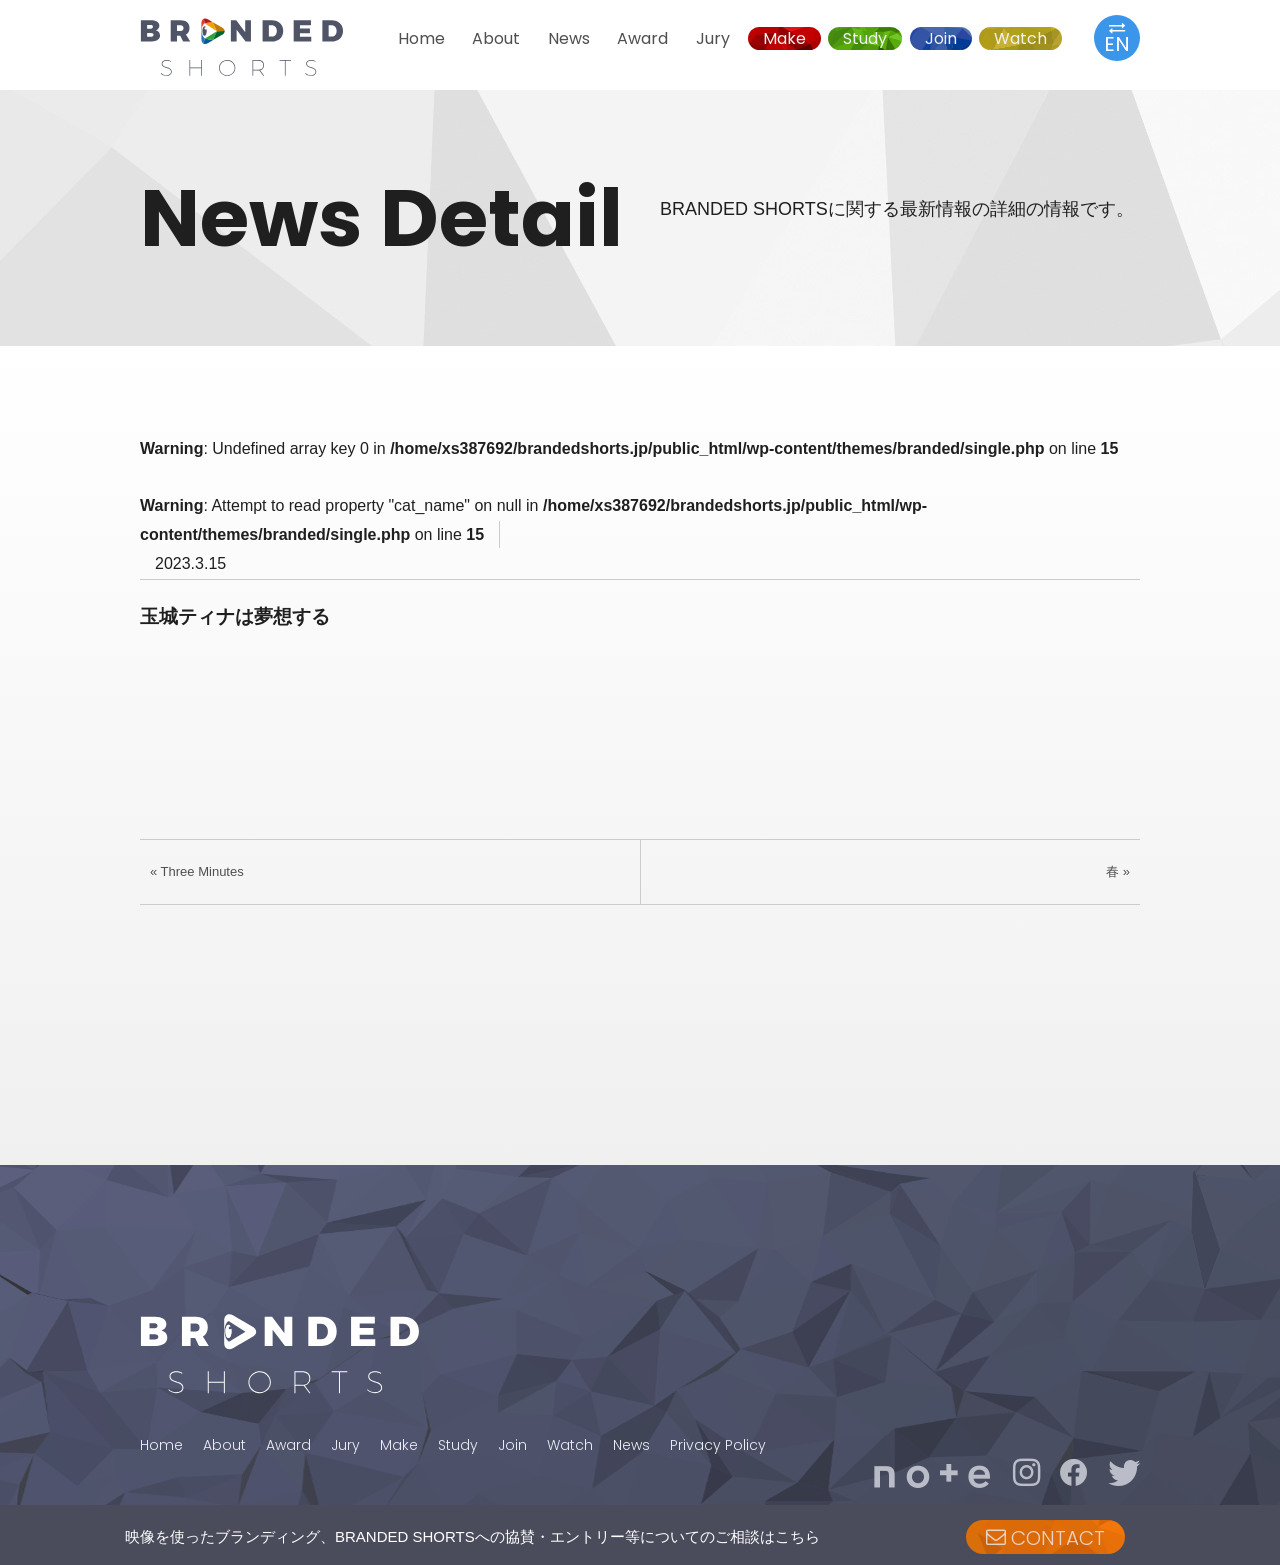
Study (865, 38)
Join (941, 38)
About (496, 38)
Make (784, 38)
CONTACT (1045, 1538)
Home (421, 38)
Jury (713, 38)
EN (1117, 37)
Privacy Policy (718, 1445)
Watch (1020, 38)
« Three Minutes (197, 871)
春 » (1118, 871)
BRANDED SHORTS (260, 47)
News (569, 38)
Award (642, 38)
